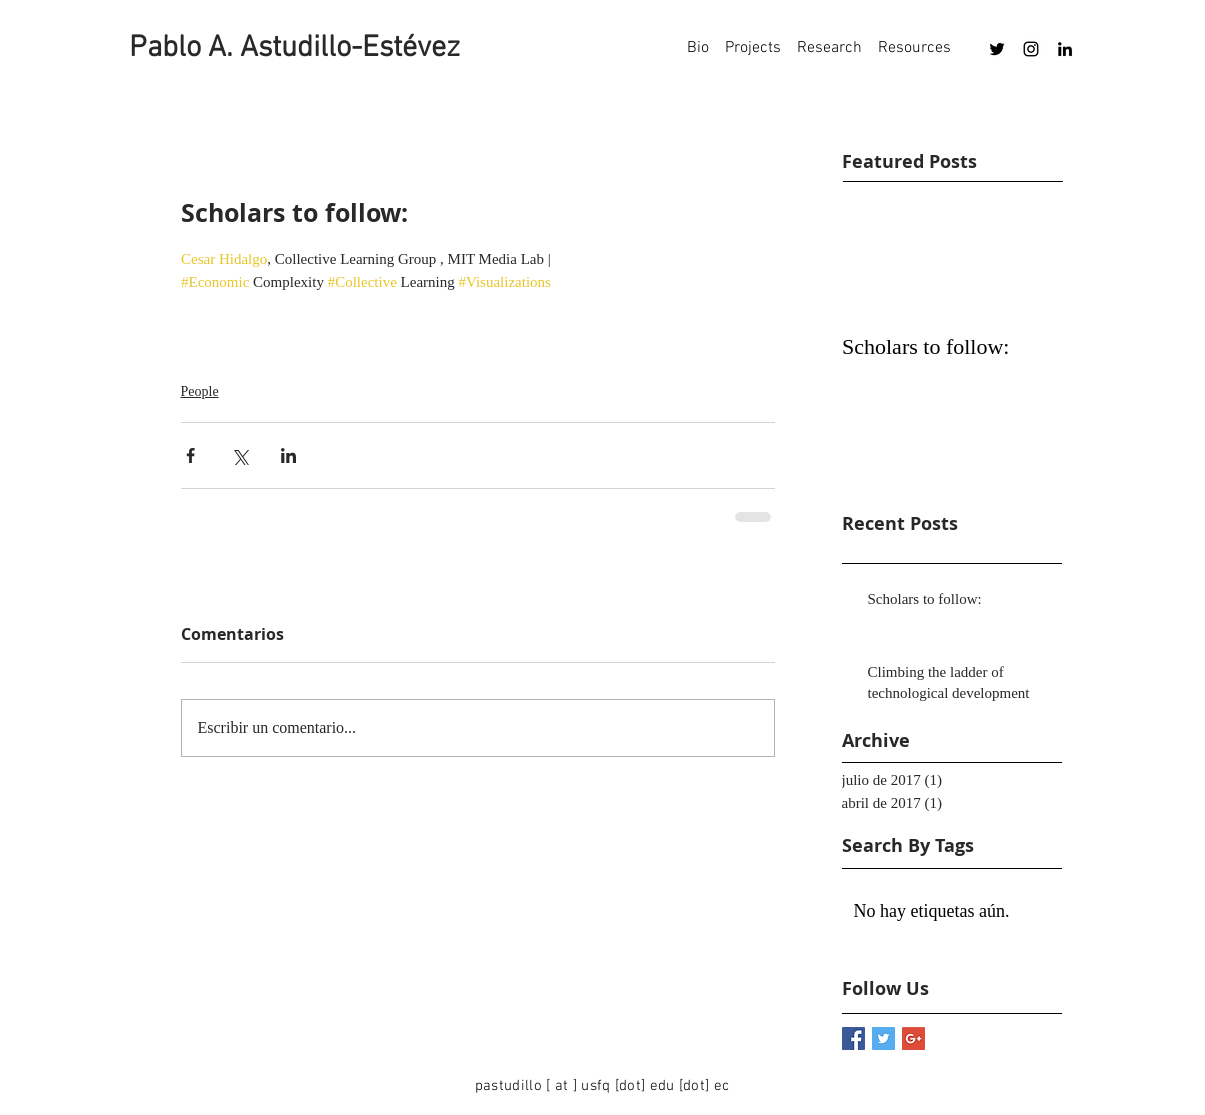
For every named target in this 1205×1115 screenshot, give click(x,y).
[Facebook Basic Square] (853, 1038)
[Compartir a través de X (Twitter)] (239, 455)
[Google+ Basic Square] (913, 1038)
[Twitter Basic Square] (883, 1038)
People (200, 391)
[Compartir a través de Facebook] (190, 455)
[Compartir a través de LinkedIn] (288, 455)
